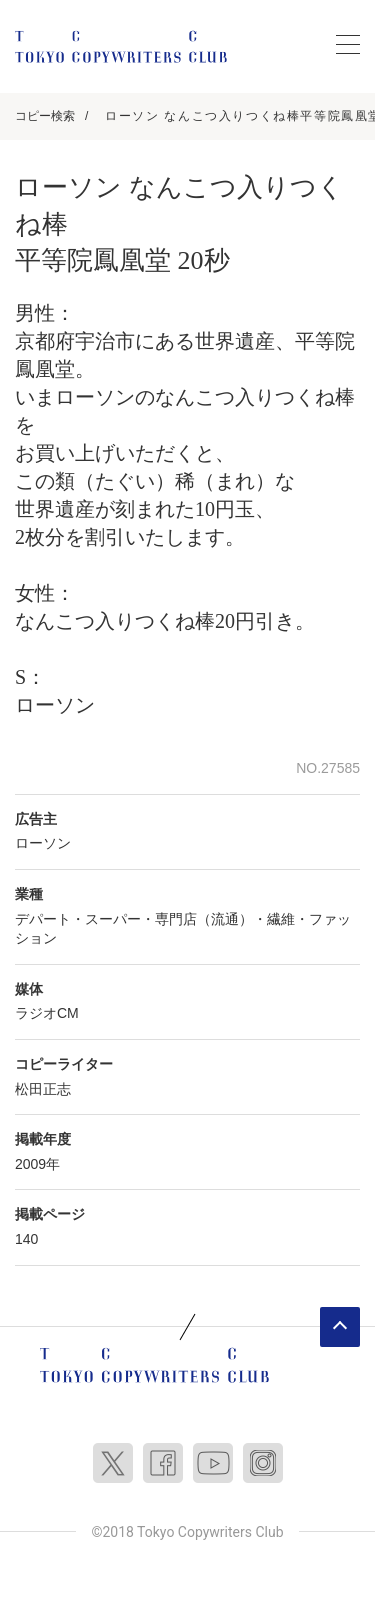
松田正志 (43, 1089)
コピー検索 (45, 116)
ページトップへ (340, 1327)
